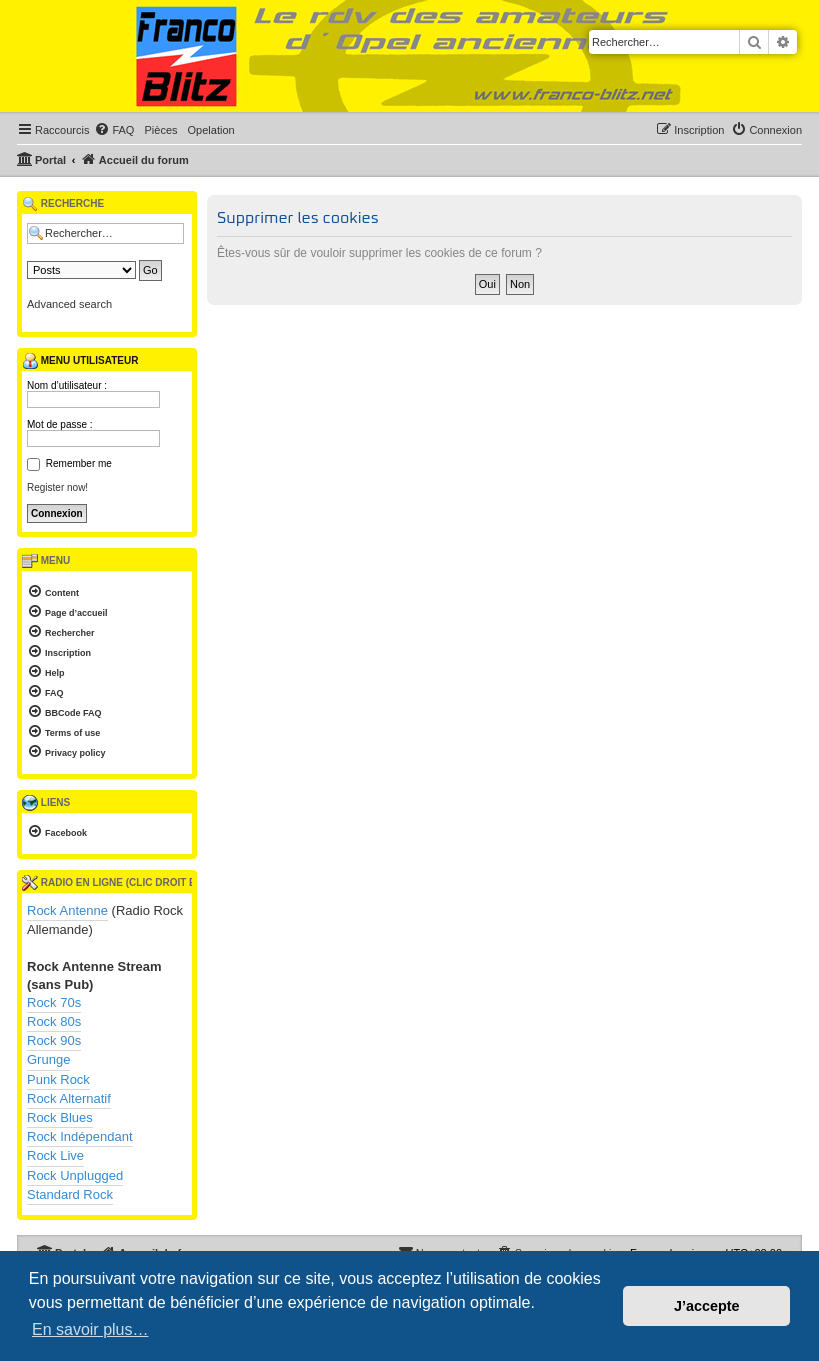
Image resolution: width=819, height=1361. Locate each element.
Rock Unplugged (75, 1175)
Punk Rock (58, 1079)
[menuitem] (114, 130)
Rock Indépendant (80, 1136)
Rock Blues (60, 1117)
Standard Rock (70, 1194)
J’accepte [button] (707, 1306)
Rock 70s (54, 1002)
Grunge (48, 1059)
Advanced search (69, 304)
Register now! (57, 487)
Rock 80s (54, 1021)
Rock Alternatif (69, 1098)
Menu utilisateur (80, 361)
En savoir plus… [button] (90, 1329)
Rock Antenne (67, 910)
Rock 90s (54, 1040)
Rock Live (55, 1155)
